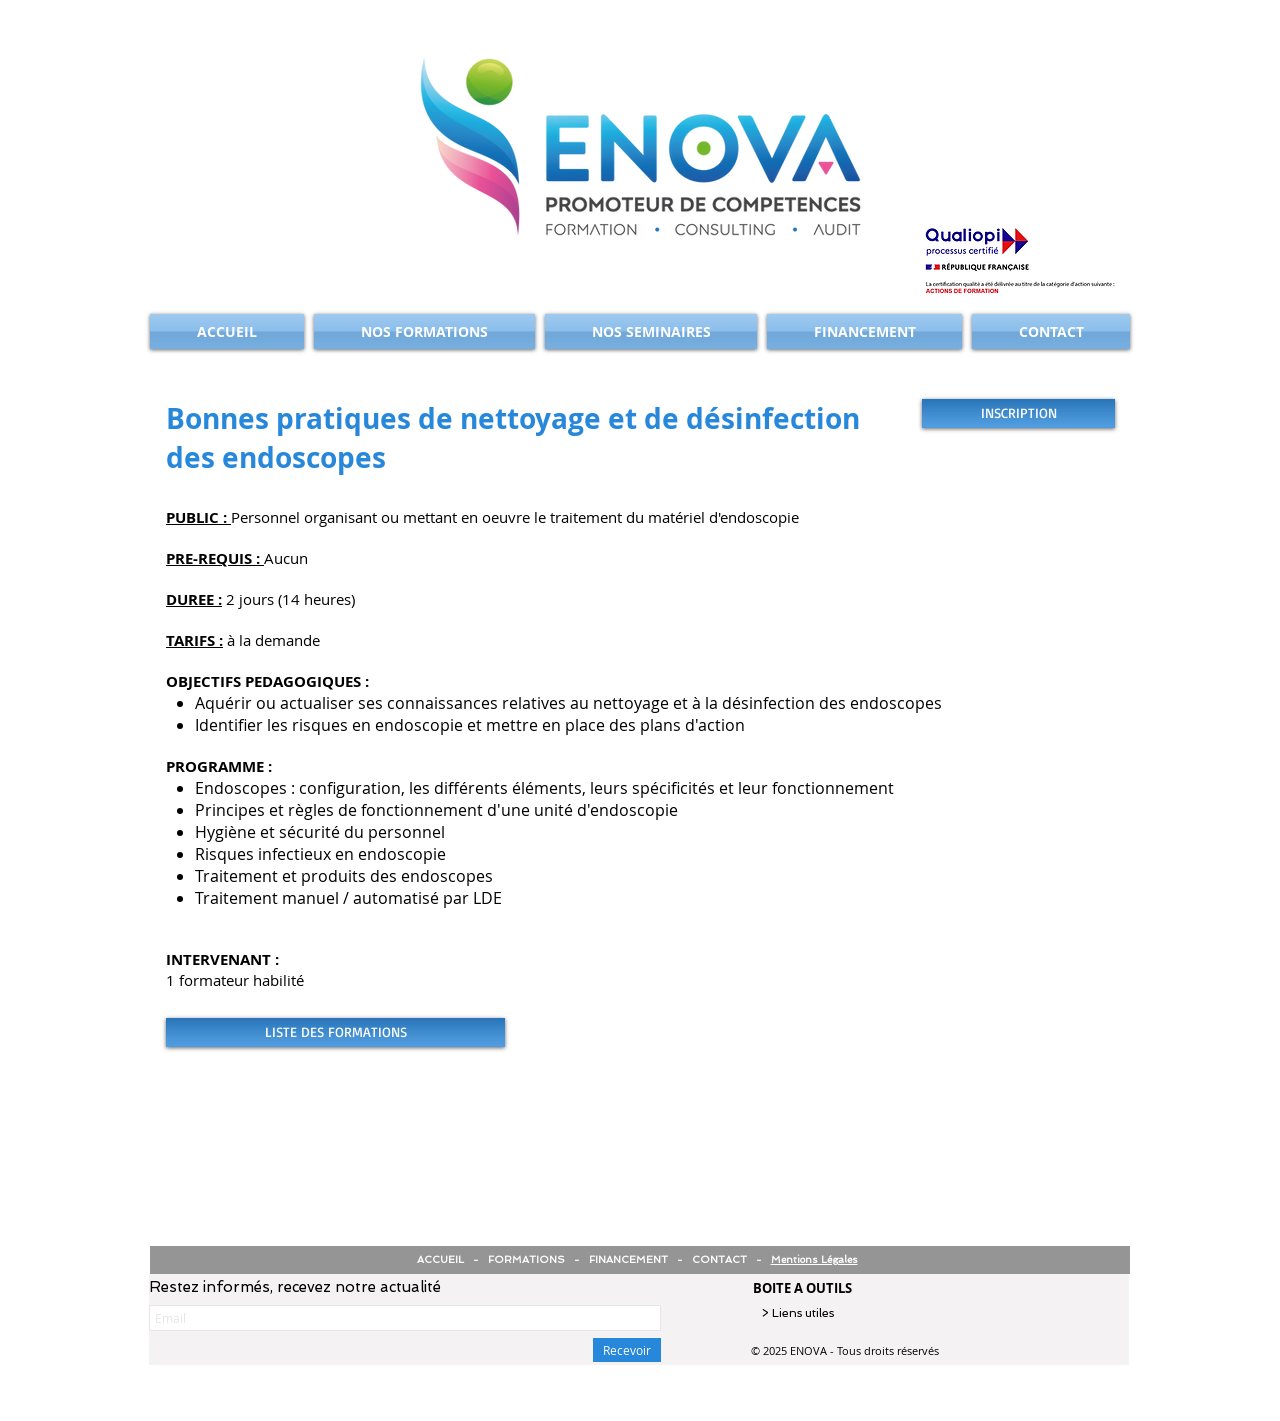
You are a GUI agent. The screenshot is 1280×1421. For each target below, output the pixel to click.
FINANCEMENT (628, 1259)
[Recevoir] (627, 1350)
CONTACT (719, 1259)
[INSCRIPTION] (1018, 413)
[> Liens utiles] (840, 1313)
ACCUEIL (442, 1259)
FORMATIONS (526, 1259)
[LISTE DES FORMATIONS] (335, 1032)
